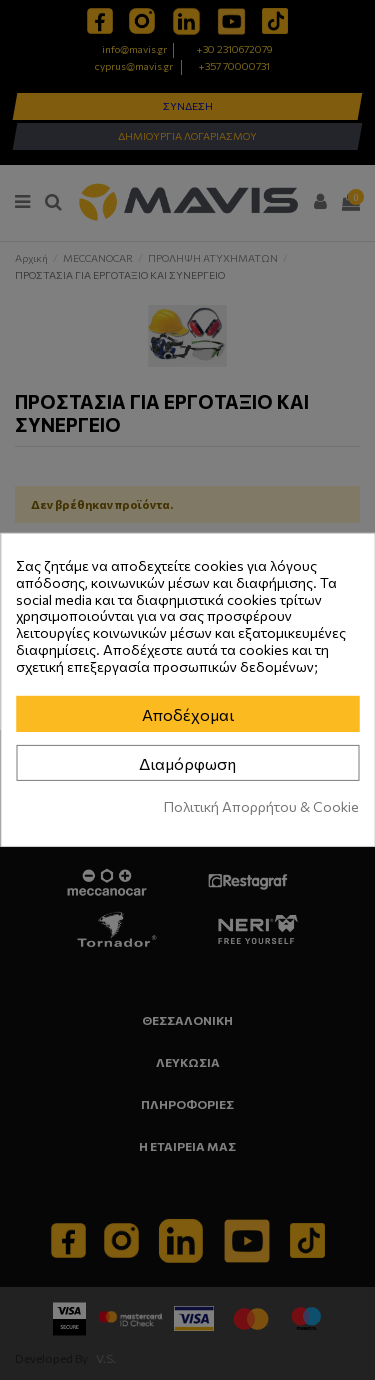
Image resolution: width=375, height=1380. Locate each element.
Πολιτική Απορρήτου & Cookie (261, 807)
